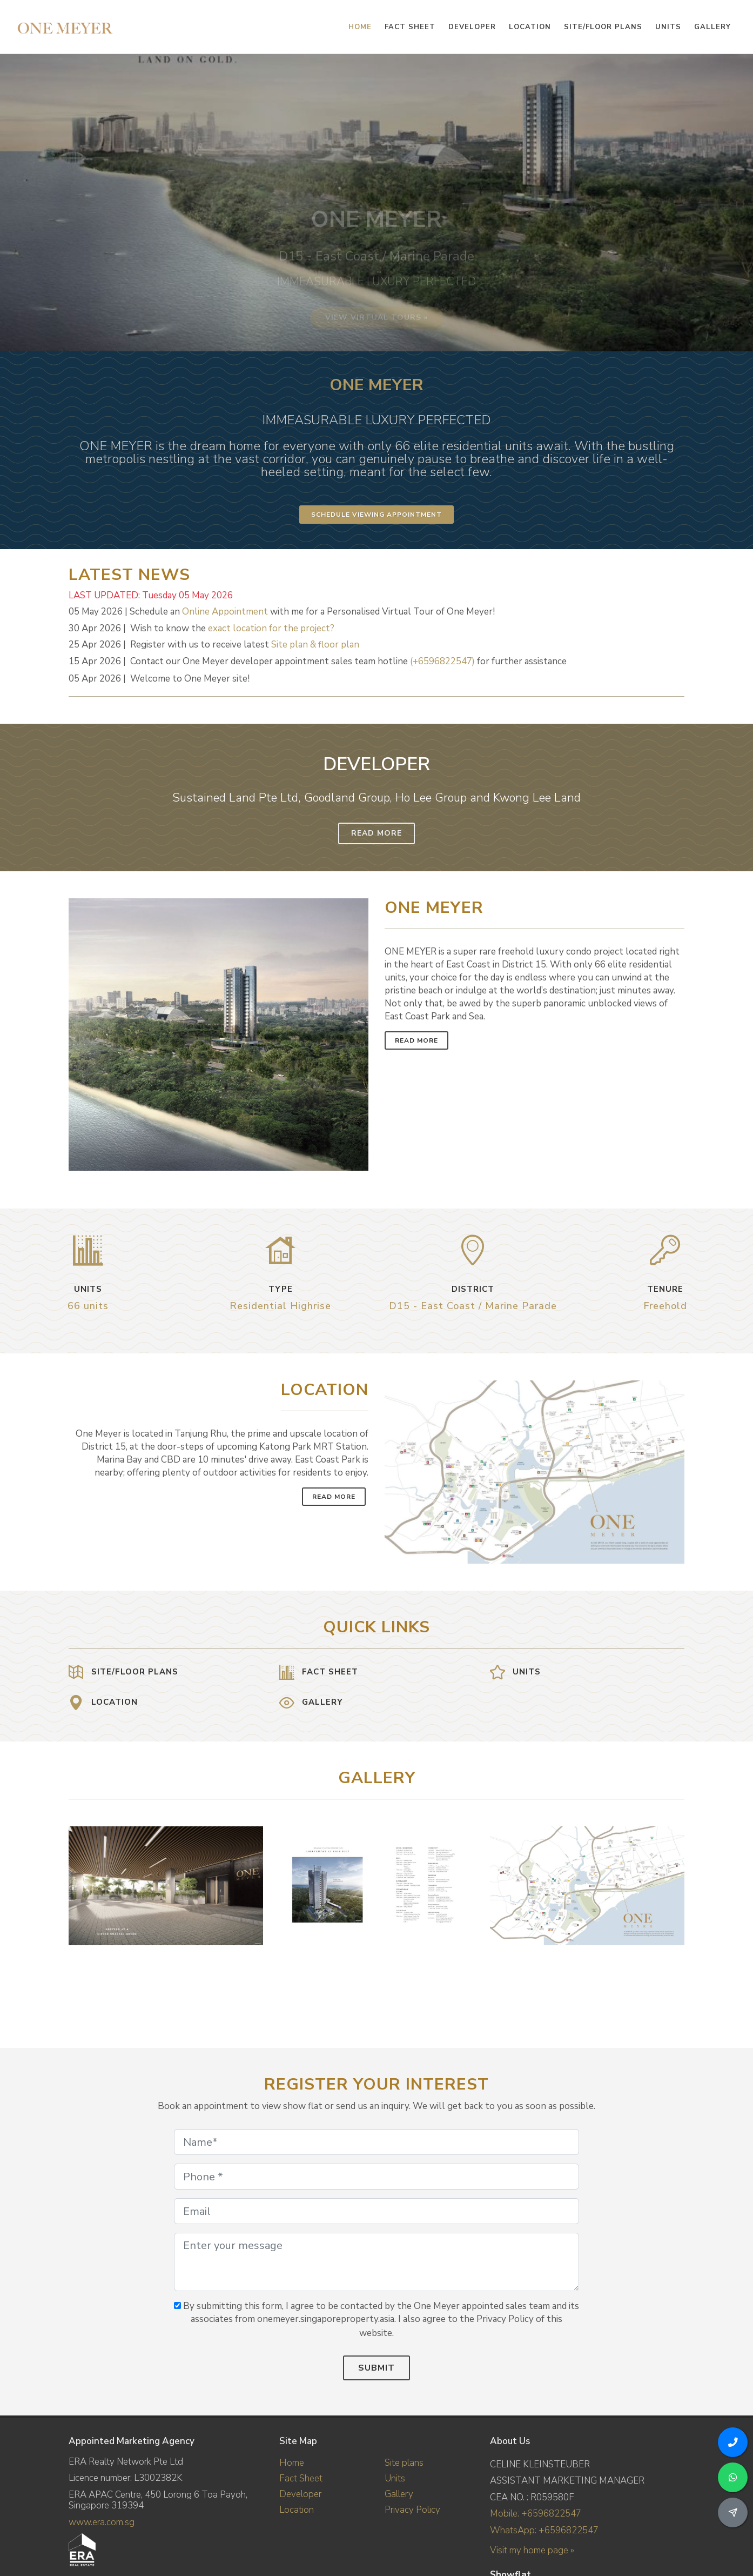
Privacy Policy (412, 2510)
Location (296, 2510)
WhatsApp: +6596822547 (544, 2530)
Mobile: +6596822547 (535, 2513)
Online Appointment (225, 611)
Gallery (399, 2494)
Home (291, 2463)
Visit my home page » (532, 2550)
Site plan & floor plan (315, 644)
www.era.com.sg (102, 2522)
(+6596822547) (442, 661)
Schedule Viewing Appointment (376, 514)
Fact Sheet (300, 2478)
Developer (300, 2494)
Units (395, 2478)
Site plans (404, 2463)
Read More (376, 833)
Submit (376, 2368)
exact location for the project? (271, 628)
